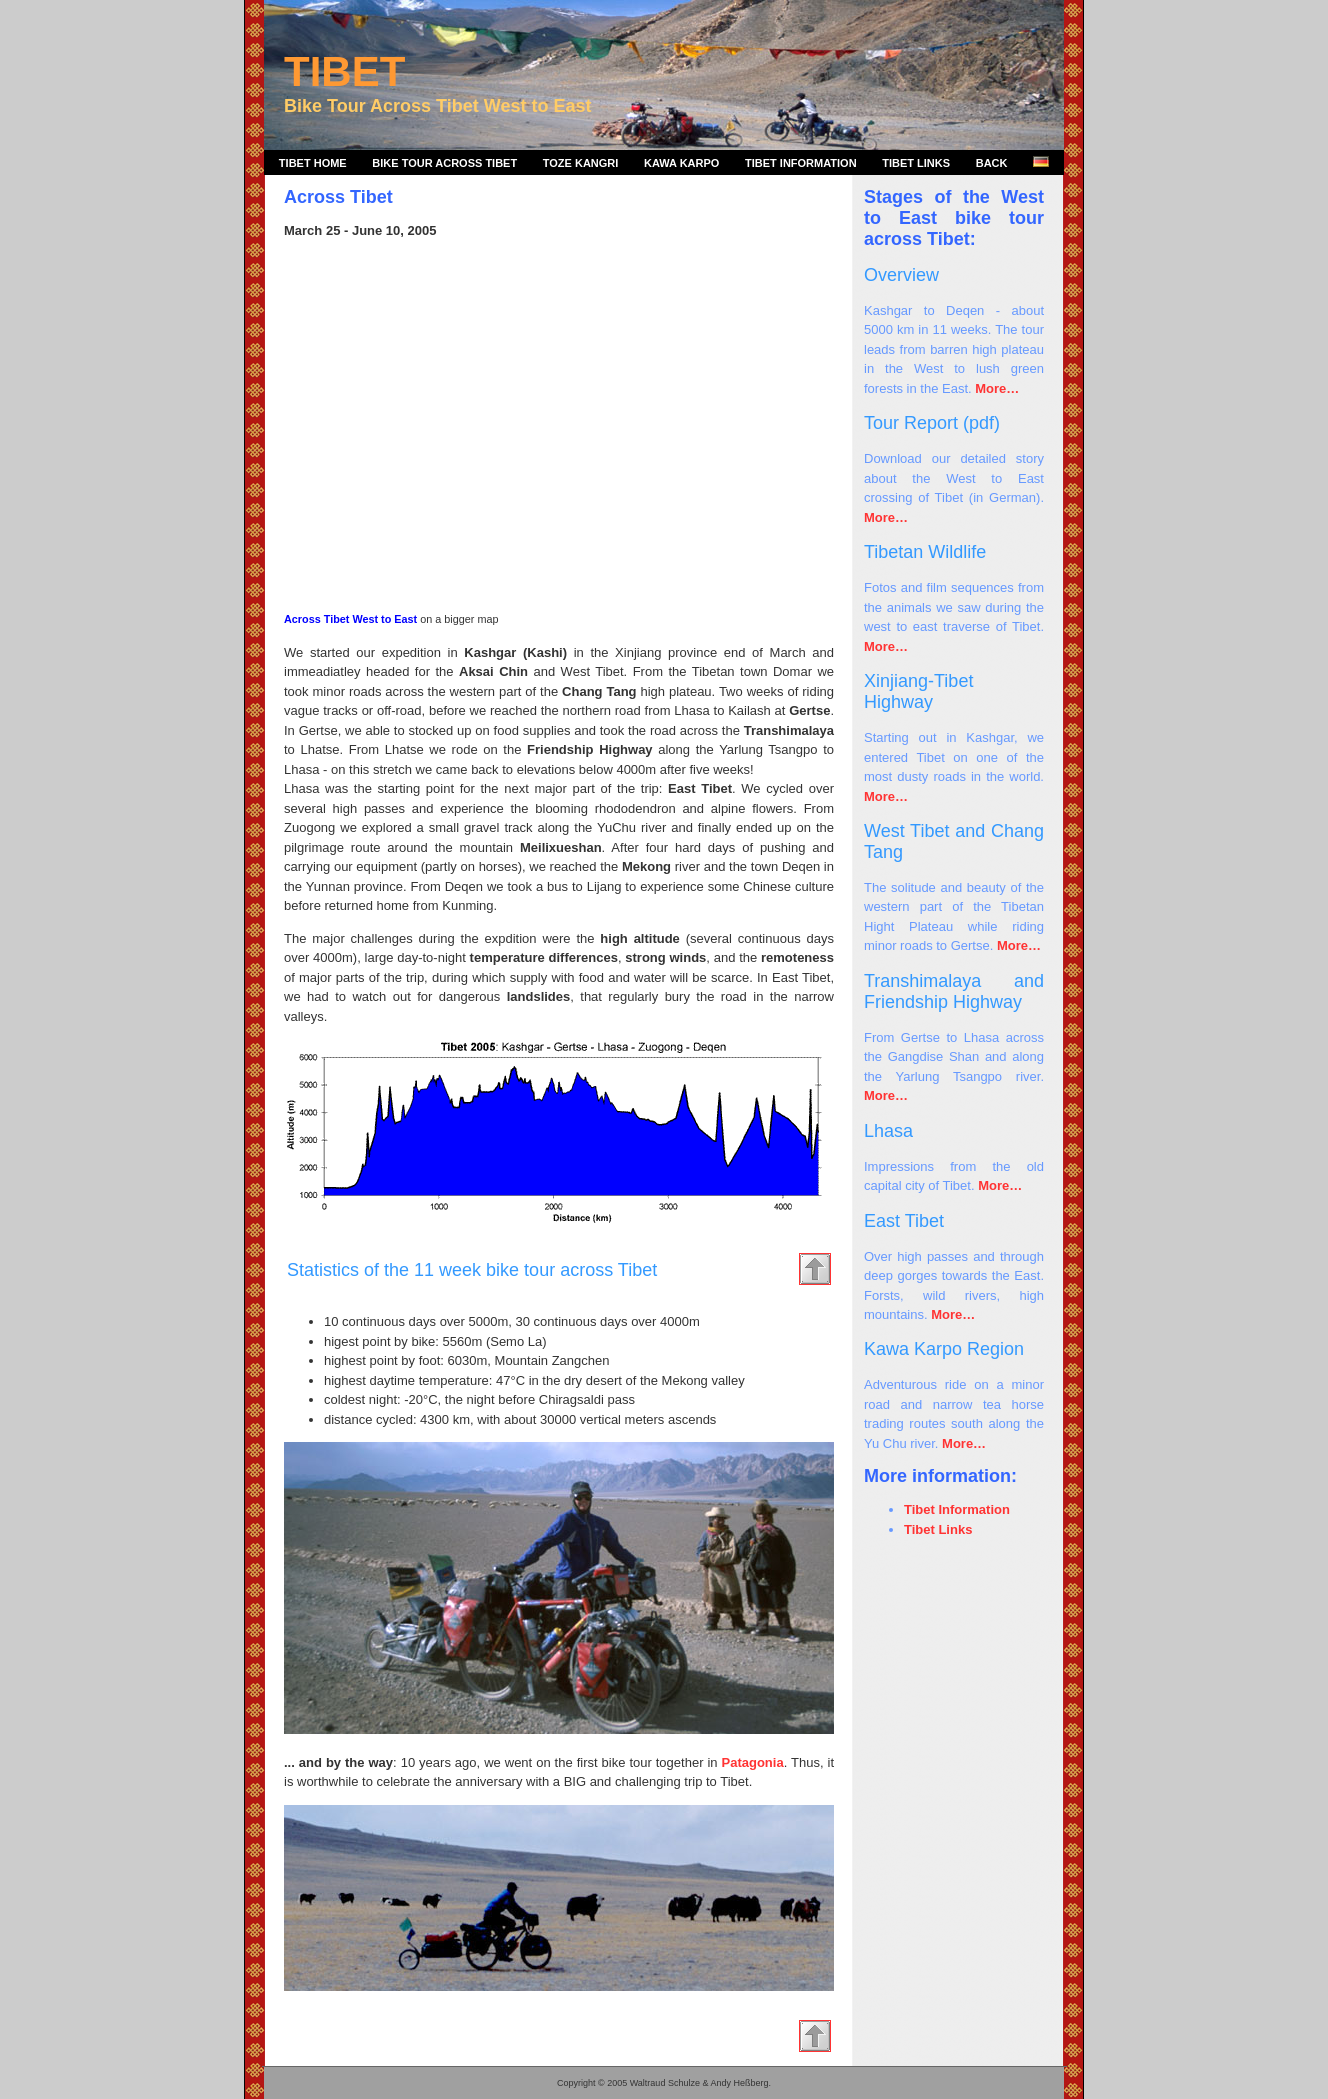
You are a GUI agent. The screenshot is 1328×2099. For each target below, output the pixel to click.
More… (997, 388)
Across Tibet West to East (350, 619)
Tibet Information (801, 163)
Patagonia (753, 1762)
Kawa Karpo (681, 163)
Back (992, 163)
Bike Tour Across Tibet (444, 163)
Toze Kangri (581, 163)
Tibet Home (313, 163)
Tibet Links (916, 163)
